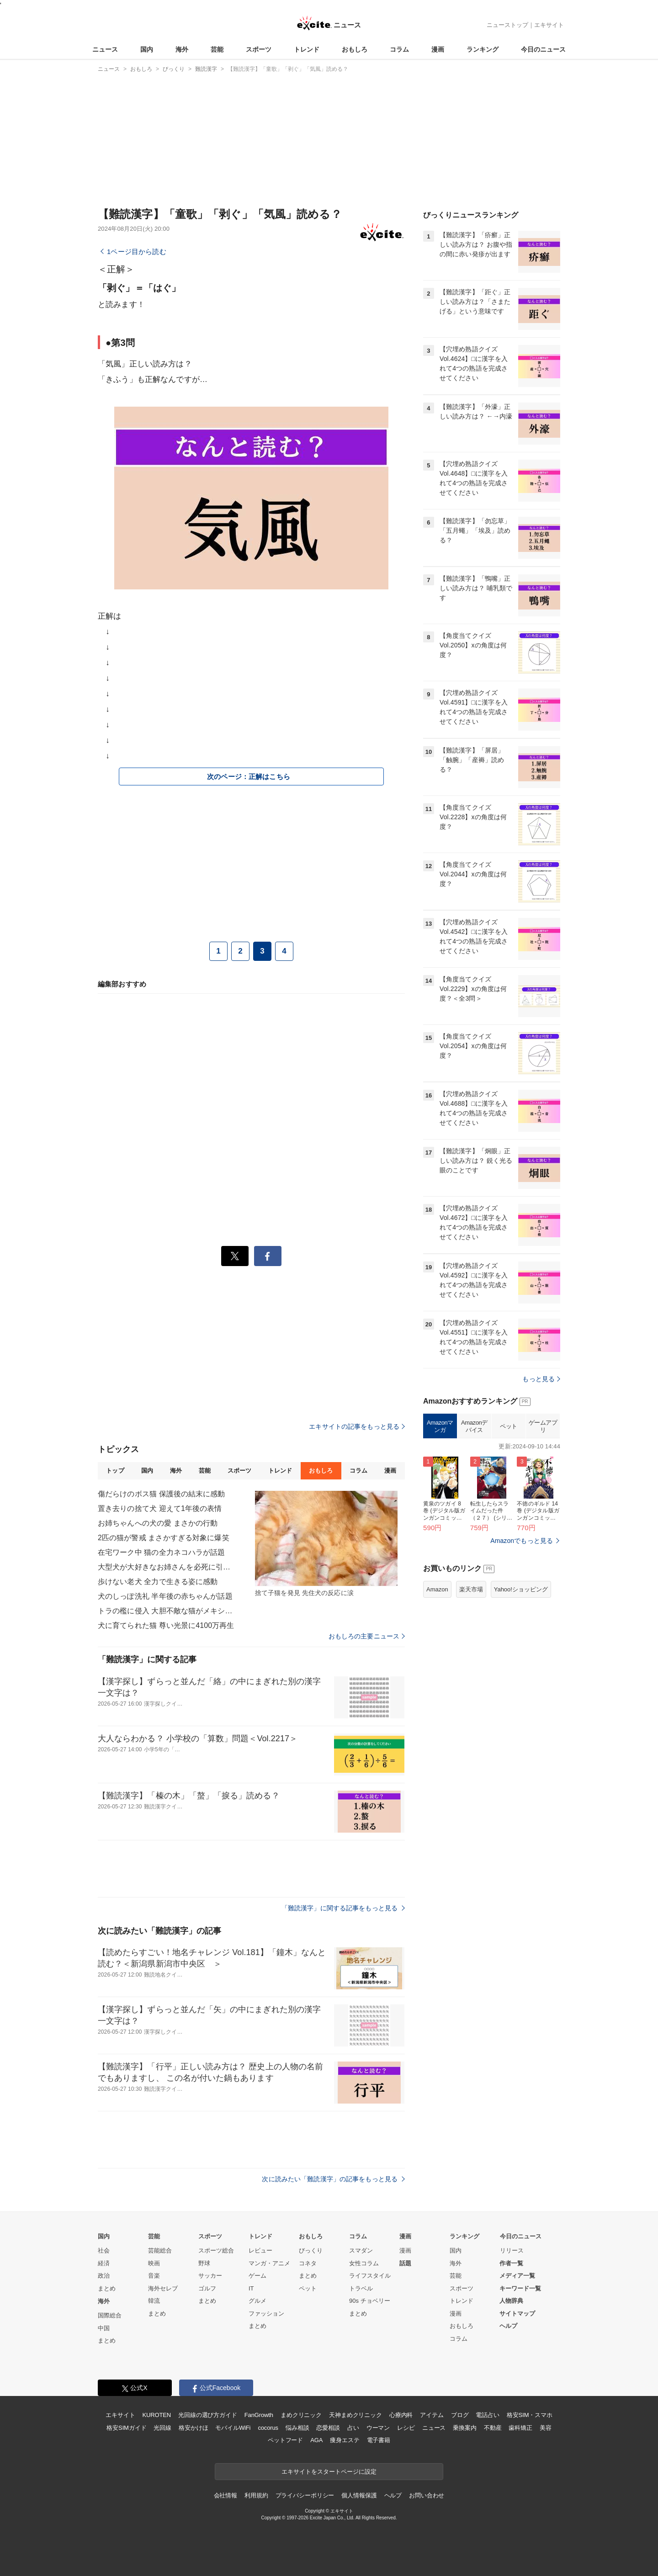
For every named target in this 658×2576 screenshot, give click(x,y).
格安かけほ (193, 2427)
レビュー (260, 2250)
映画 (154, 2263)
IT (251, 2288)
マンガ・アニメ (269, 2263)
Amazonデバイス (474, 1426)
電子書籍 (378, 2440)
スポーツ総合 (216, 2250)
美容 (546, 2427)
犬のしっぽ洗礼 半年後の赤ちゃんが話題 (165, 1596)
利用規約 (256, 2495)
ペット (508, 1426)
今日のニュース (543, 49)
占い (353, 2427)
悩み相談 (297, 2427)
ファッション (266, 2313)
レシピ (406, 2427)
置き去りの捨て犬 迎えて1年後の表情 (160, 1508)
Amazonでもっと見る (521, 1540)
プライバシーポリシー (305, 2495)
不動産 (493, 2427)
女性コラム (364, 2263)
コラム (399, 49)
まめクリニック (301, 2415)
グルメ (257, 2300)
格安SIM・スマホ (529, 2415)
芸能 (217, 49)
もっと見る (541, 1379)
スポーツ (258, 49)
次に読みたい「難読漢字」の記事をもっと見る (333, 2179)
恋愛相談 (328, 2427)
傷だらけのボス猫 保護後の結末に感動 (161, 1494)
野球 (204, 2263)
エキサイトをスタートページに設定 (329, 2471)
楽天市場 (471, 1589)
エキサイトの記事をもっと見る (357, 1426)
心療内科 (401, 2415)
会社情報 (225, 2495)
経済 (104, 2263)
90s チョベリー (369, 2300)
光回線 (162, 2427)
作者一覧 (511, 2263)
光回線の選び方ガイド (207, 2415)
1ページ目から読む (136, 251)
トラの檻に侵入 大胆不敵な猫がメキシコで (166, 1611)
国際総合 (110, 2315)
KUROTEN (156, 2415)
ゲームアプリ (543, 1426)
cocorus (268, 2427)
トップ (115, 1470)
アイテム (431, 2415)
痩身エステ (344, 2440)
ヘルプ (508, 2325)
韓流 (154, 2300)
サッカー (210, 2275)
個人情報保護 (359, 2495)
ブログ (460, 2415)
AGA (316, 2440)
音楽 (154, 2275)
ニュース (105, 49)
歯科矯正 (520, 2427)
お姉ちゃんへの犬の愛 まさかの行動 (158, 1523)
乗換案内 (464, 2427)
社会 (104, 2250)
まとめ (107, 2288)
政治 (104, 2275)
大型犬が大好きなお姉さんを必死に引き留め (166, 1567)
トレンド (306, 49)
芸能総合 (160, 2250)
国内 (146, 49)
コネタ (308, 2263)
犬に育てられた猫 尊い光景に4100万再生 (166, 1625)
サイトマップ (517, 2313)
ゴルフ (207, 2288)
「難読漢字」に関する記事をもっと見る (343, 1908)
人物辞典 (511, 2300)
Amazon (437, 1589)
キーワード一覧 (520, 2288)
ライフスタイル (370, 2275)
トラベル (361, 2288)
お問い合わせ (426, 2495)
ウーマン (378, 2427)
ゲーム (257, 2275)
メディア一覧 (517, 2275)
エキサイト (549, 24)
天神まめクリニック (355, 2415)
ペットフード (285, 2440)
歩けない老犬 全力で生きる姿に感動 (158, 1581)
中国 (104, 2328)
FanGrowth (258, 2415)
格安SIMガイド (126, 2427)
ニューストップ (507, 24)
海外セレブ (163, 2288)
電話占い (487, 2415)
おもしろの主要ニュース (367, 1636)
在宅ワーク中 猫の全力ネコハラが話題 (161, 1552)
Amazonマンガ (440, 1426)
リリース (512, 2250)
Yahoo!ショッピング (521, 1589)
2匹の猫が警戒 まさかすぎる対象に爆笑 (163, 1538)
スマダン (361, 2250)
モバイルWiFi (232, 2427)
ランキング (483, 49)
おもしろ (354, 49)
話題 (405, 2263)
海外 (181, 49)
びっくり (311, 2250)
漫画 (437, 49)
